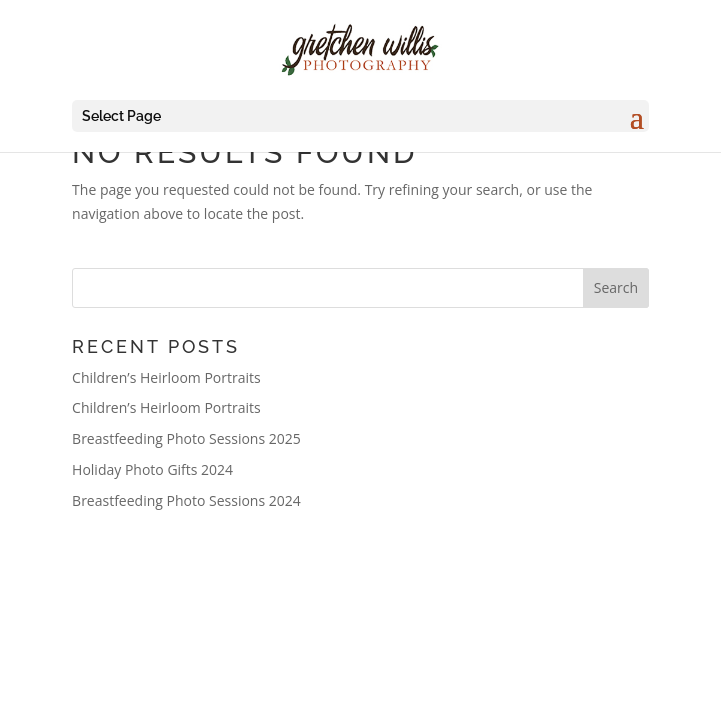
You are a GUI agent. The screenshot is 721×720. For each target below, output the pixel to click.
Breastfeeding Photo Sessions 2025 (186, 438)
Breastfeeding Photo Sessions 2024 (186, 500)
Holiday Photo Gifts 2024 (152, 469)
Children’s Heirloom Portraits (166, 377)
